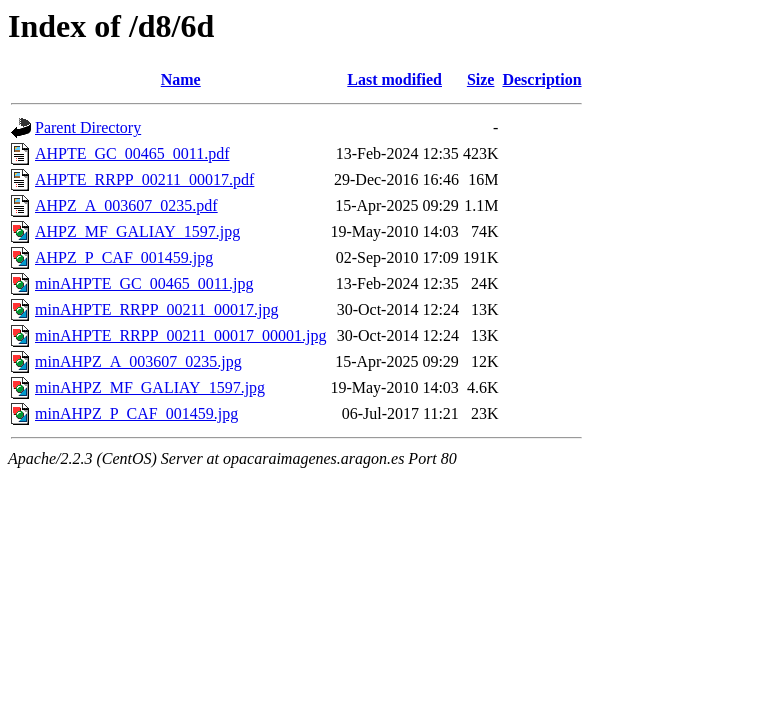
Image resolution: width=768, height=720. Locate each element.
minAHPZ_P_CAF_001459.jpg (136, 413)
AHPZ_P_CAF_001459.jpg (124, 257)
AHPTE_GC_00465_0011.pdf (132, 153)
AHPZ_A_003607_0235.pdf (126, 205)
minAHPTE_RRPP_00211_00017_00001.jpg (180, 335)
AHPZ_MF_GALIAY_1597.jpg (137, 231)
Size (481, 79)
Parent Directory (88, 127)
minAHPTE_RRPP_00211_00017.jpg (156, 309)
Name (181, 79)
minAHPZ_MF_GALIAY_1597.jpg (150, 387)
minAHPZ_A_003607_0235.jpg (138, 361)
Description (541, 79)
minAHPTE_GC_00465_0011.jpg (144, 283)
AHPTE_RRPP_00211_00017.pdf (144, 179)
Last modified (394, 79)
